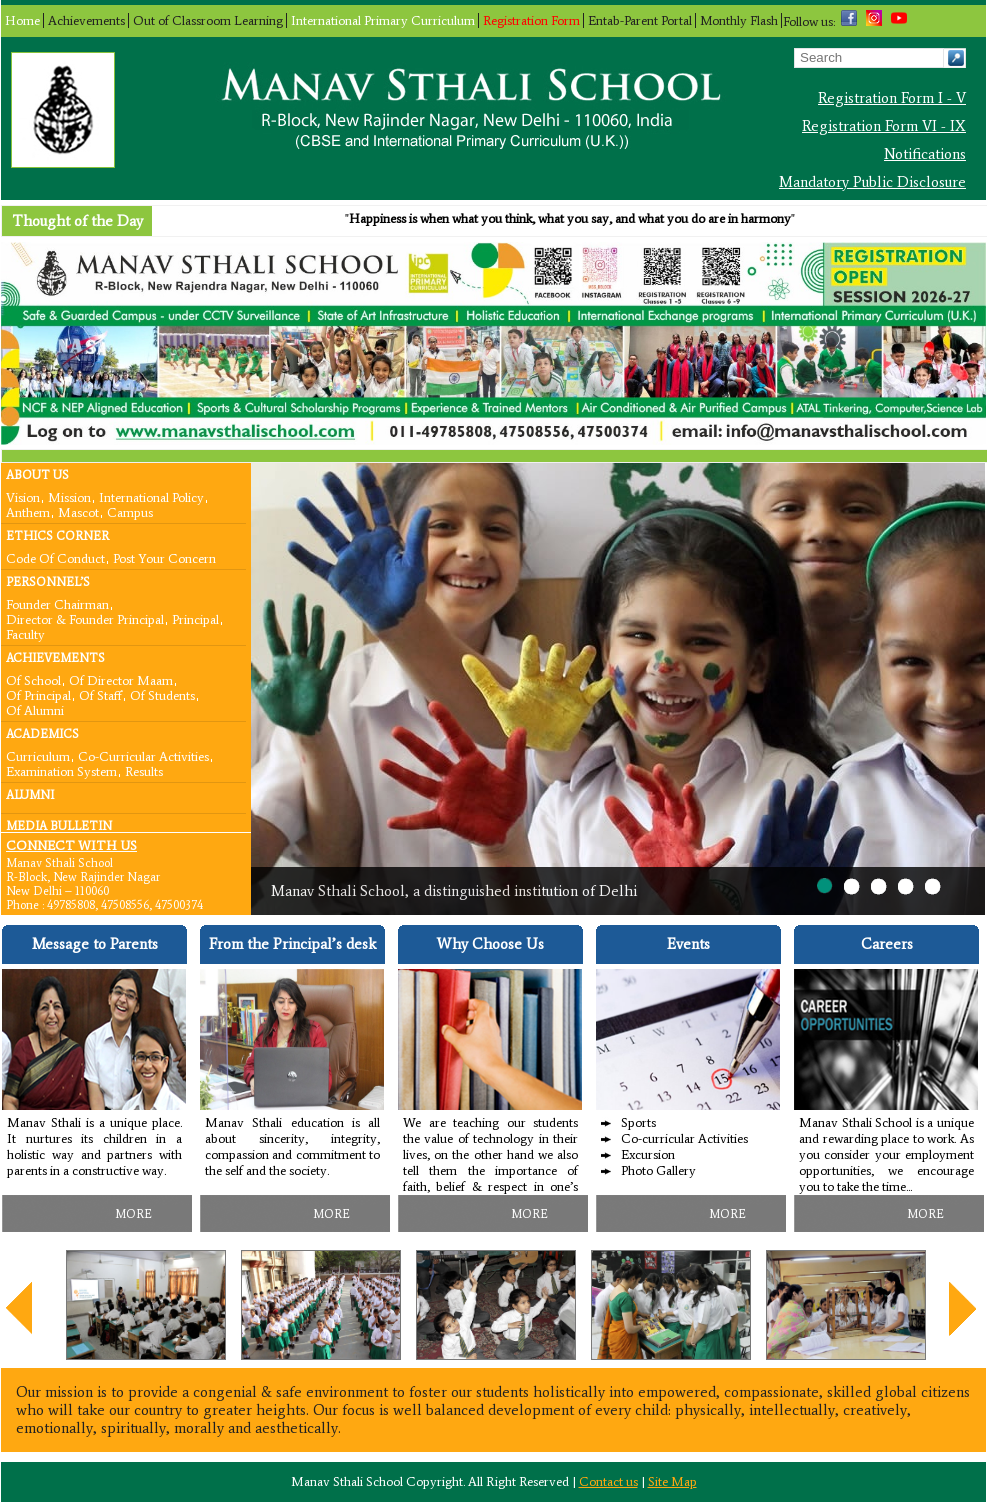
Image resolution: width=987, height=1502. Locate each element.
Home (22, 20)
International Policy (151, 496)
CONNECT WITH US (71, 845)
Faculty (25, 633)
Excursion (648, 1154)
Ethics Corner (57, 536)
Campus (130, 511)
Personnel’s (48, 582)
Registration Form (531, 20)
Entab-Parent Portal (640, 20)
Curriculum (38, 755)
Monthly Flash (739, 20)
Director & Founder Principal (85, 618)
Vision (23, 496)
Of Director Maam (121, 679)
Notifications (925, 154)
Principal (195, 618)
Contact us (608, 1481)
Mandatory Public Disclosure (872, 182)
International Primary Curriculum (383, 20)
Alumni (30, 795)
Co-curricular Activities (143, 755)
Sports (638, 1122)
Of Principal (38, 694)
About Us (37, 475)
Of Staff (100, 694)
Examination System (61, 770)
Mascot (78, 511)
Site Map (672, 1481)
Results (144, 770)
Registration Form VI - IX (884, 126)
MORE (133, 1214)
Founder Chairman (57, 603)
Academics (42, 734)
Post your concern (164, 557)
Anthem (28, 511)
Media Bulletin (59, 826)
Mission (69, 496)
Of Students (162, 694)
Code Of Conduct (55, 557)
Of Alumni (35, 709)
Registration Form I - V (892, 98)
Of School (33, 679)
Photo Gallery (658, 1170)
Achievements (86, 20)
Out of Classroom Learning (208, 20)
